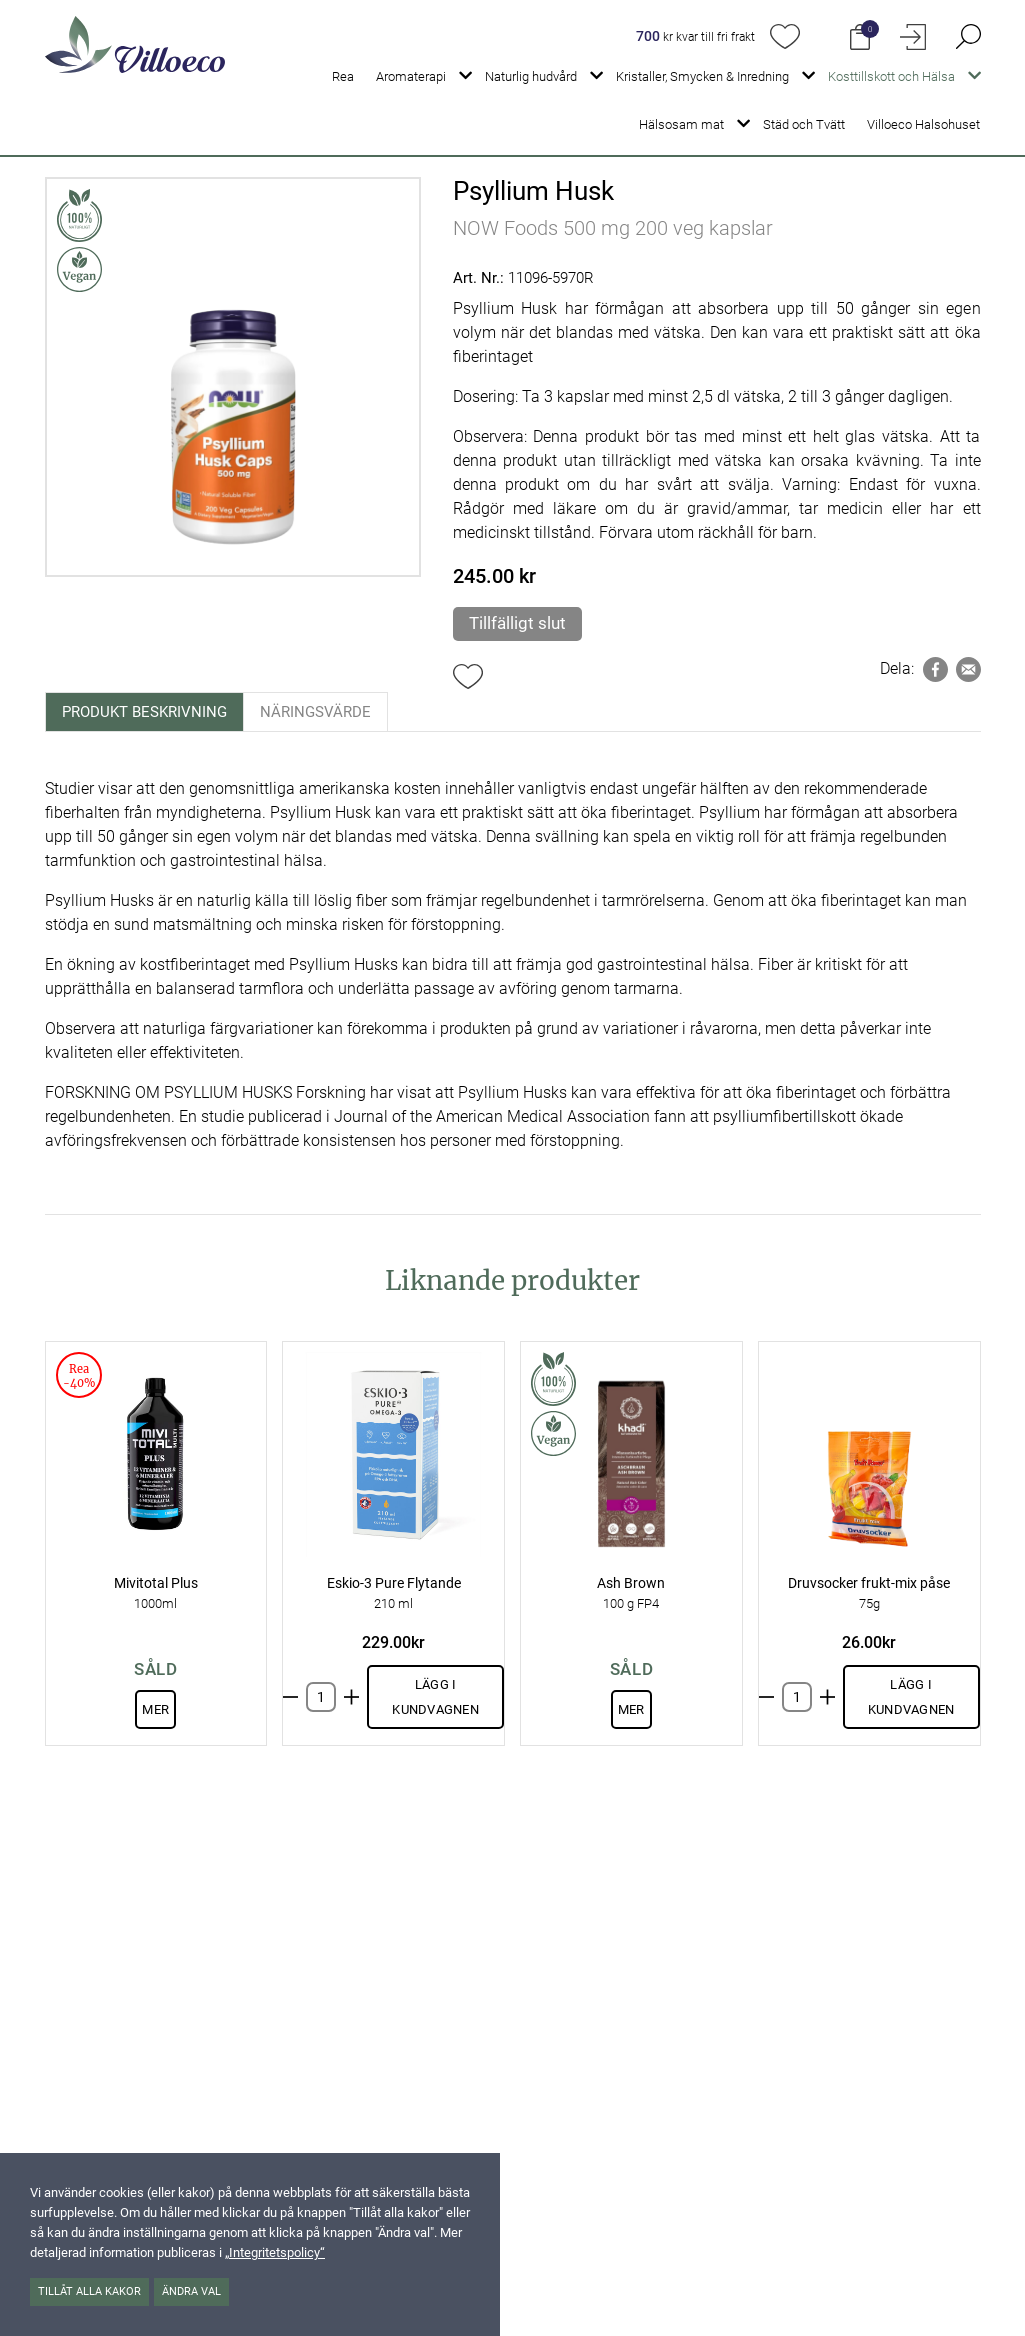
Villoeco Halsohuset (923, 124)
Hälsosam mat (681, 124)
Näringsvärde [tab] (315, 712)
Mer (155, 1709)
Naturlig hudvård (531, 76)
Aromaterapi (411, 76)
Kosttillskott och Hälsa (891, 76)
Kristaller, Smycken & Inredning (702, 76)
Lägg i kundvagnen (435, 1697)
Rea (343, 76)
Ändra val (191, 2291)
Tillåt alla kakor (89, 2291)
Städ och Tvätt (804, 124)
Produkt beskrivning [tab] (144, 712)
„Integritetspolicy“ (275, 2252)
